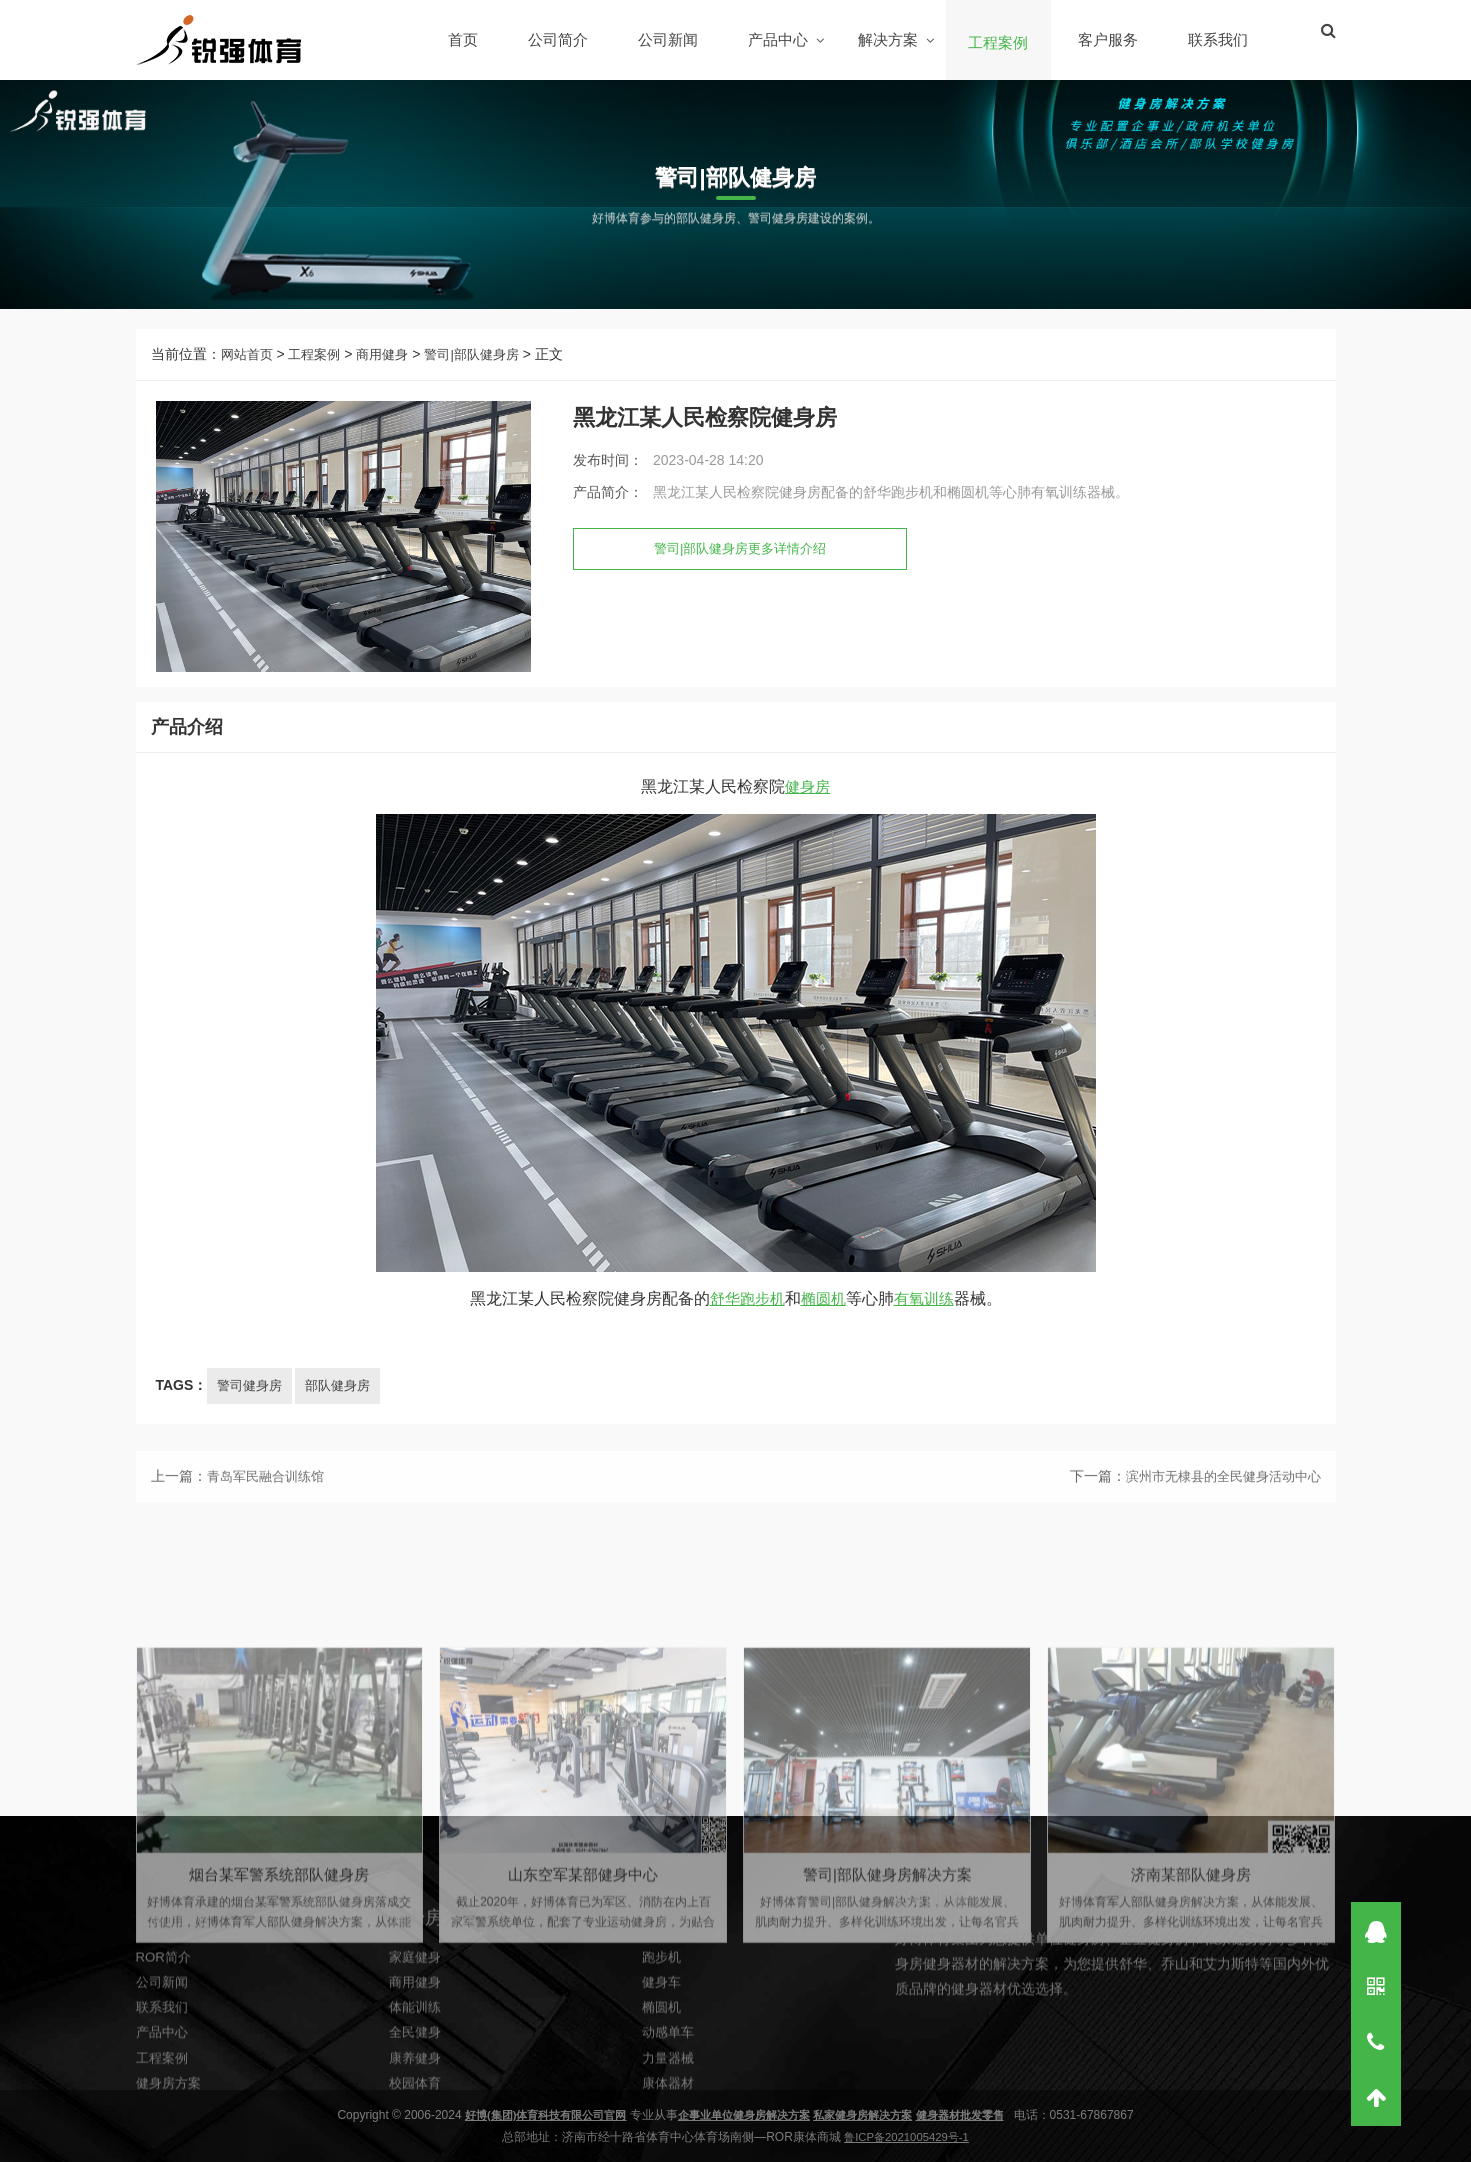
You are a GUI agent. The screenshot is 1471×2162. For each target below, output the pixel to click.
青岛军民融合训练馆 (270, 1510)
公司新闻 (670, 39)
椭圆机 (824, 1326)
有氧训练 (928, 1326)
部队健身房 (345, 1413)
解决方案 (890, 39)
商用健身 (392, 368)
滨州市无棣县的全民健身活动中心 (1216, 1510)
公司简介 (560, 39)
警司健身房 (252, 1413)
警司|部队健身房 (487, 368)
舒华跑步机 (744, 1326)
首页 (465, 39)
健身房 (808, 814)
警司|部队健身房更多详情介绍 (747, 563)
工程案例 (1000, 42)
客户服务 (1110, 39)
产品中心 (780, 39)
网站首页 (249, 368)
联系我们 (1220, 39)
